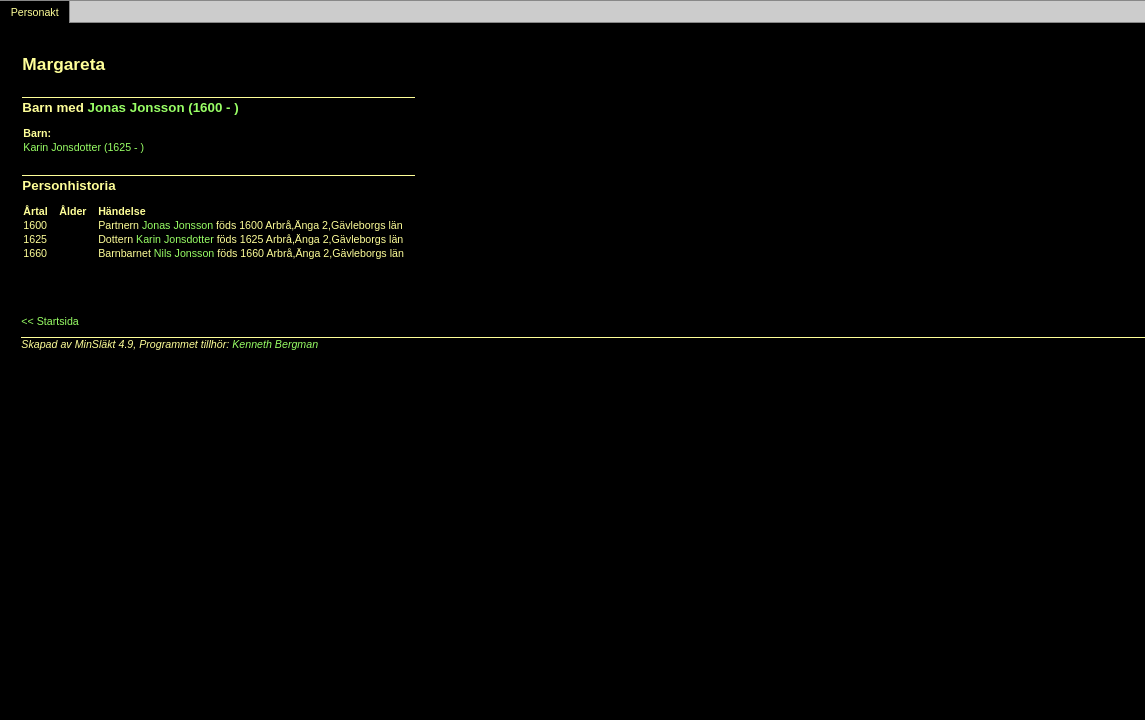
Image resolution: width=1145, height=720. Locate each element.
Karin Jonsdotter (175, 239)
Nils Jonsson (184, 253)
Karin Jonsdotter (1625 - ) (83, 147)
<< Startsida (49, 321)
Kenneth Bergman (275, 344)
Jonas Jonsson (177, 225)
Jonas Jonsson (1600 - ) (163, 107)
